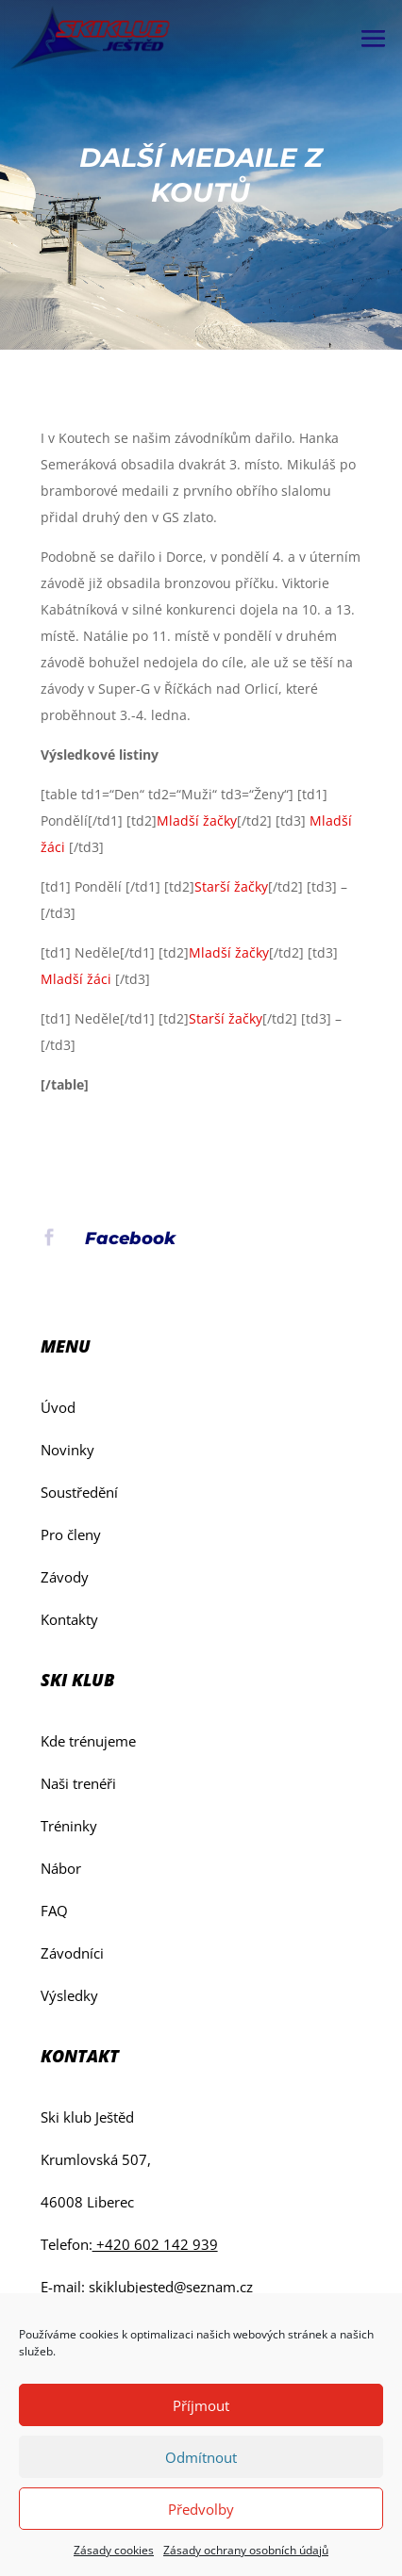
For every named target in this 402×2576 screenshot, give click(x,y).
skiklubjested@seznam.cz (171, 2286)
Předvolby (201, 2509)
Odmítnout (201, 2457)
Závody (65, 1576)
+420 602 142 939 (155, 2244)
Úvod (58, 1407)
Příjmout (201, 2405)
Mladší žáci (76, 979)
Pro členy (71, 1534)
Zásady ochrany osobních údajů (245, 2550)
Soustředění (79, 1492)
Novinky (67, 1449)
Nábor (61, 1868)
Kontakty (69, 1619)
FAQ (54, 1910)
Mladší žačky (197, 820)
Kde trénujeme (88, 1740)
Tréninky (69, 1825)
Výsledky (69, 1995)
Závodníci (72, 1953)
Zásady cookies (114, 2550)
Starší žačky (231, 886)
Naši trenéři (78, 1783)
